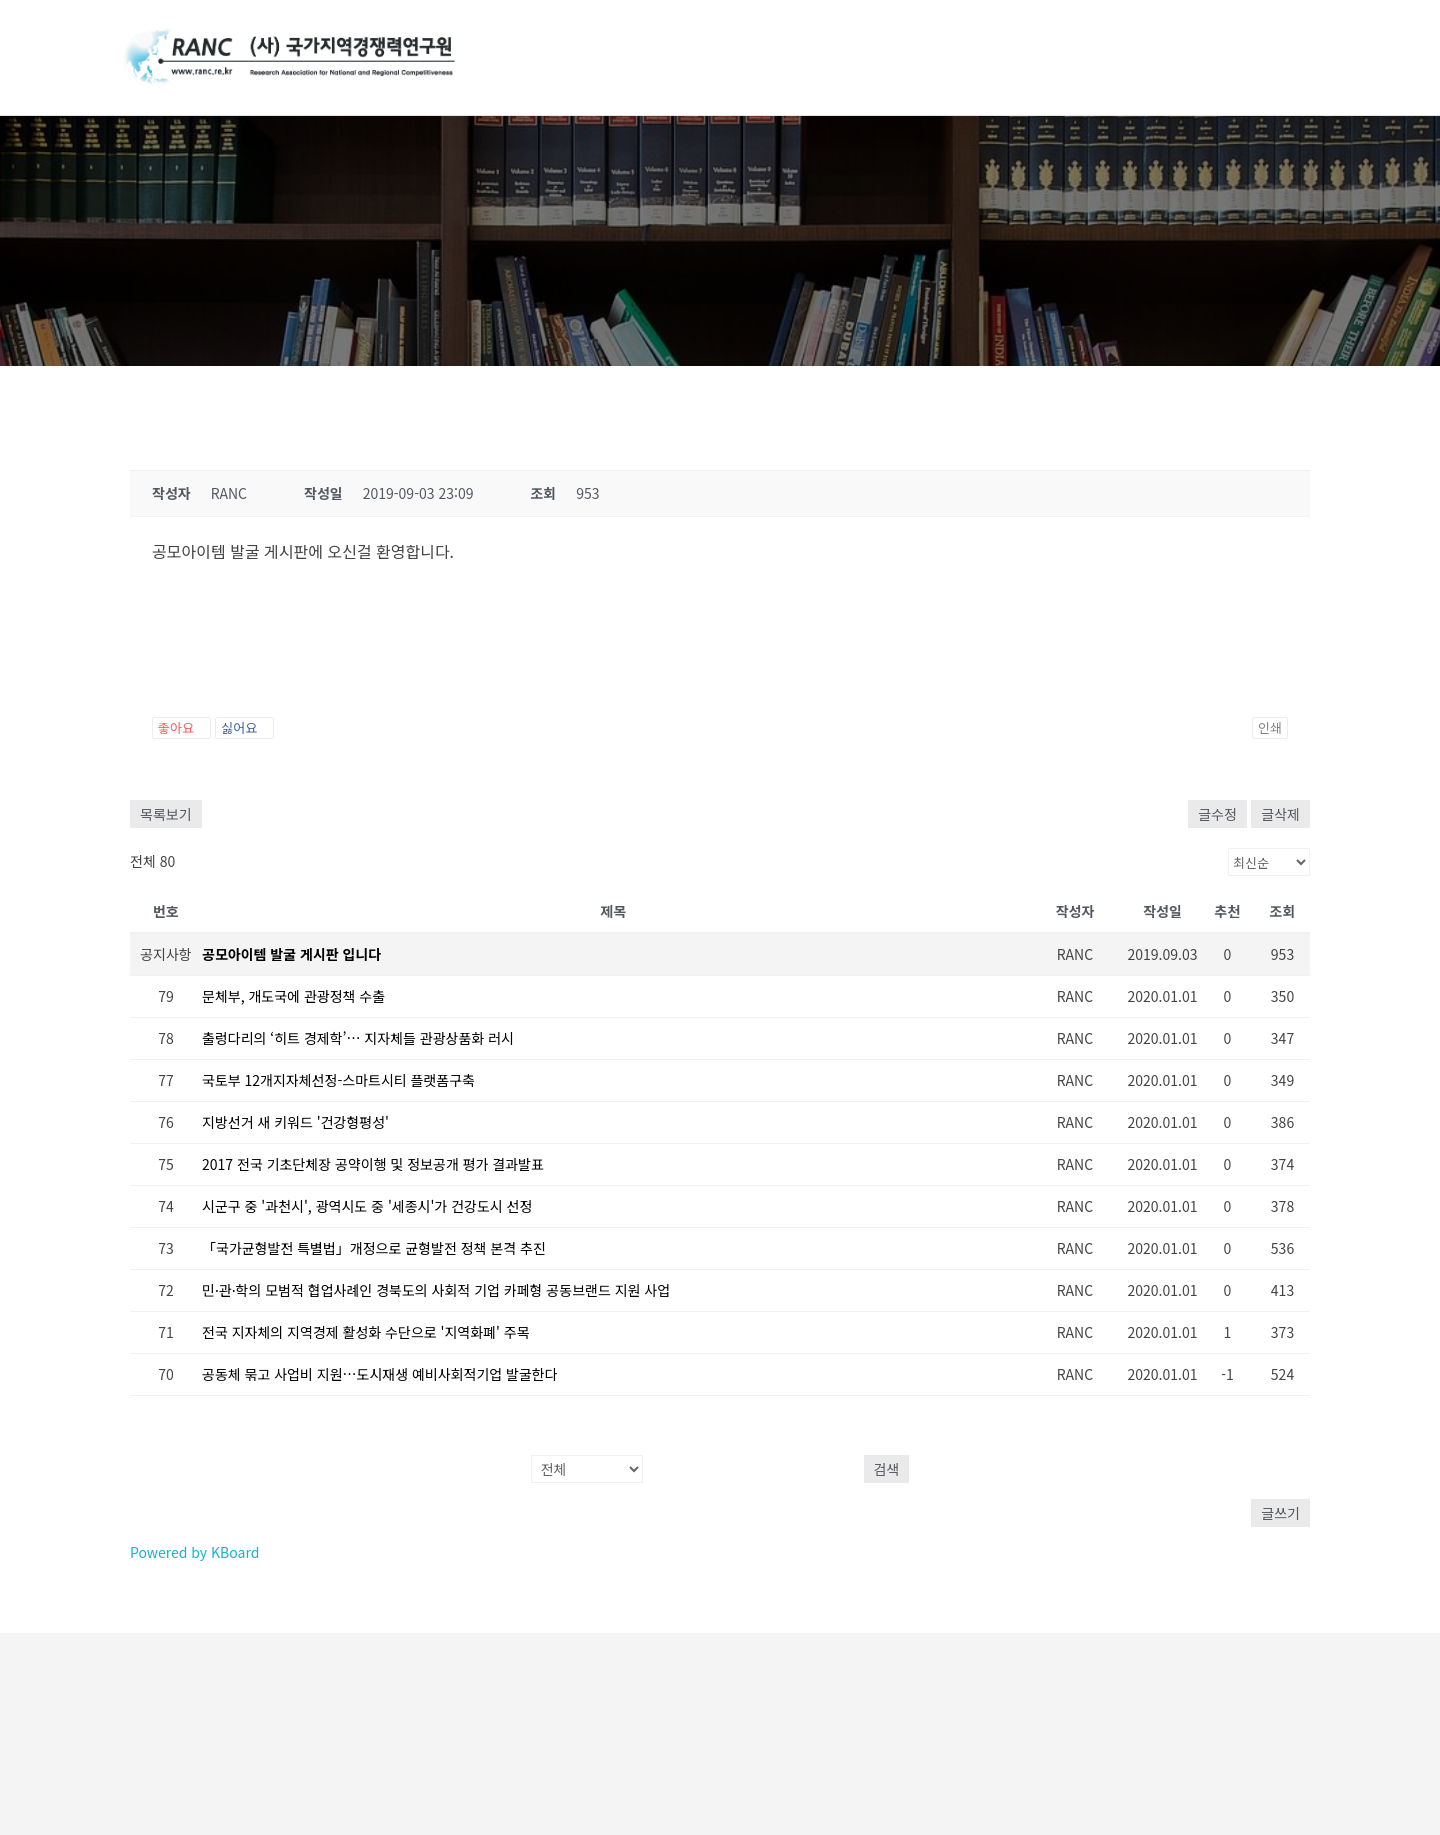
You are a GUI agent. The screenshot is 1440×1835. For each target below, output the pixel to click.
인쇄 (1270, 727)
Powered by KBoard (194, 1552)
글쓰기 (1280, 1513)
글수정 (1217, 814)
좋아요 (181, 727)
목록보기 (166, 814)
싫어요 (244, 727)
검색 (887, 1469)
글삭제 (1280, 814)
